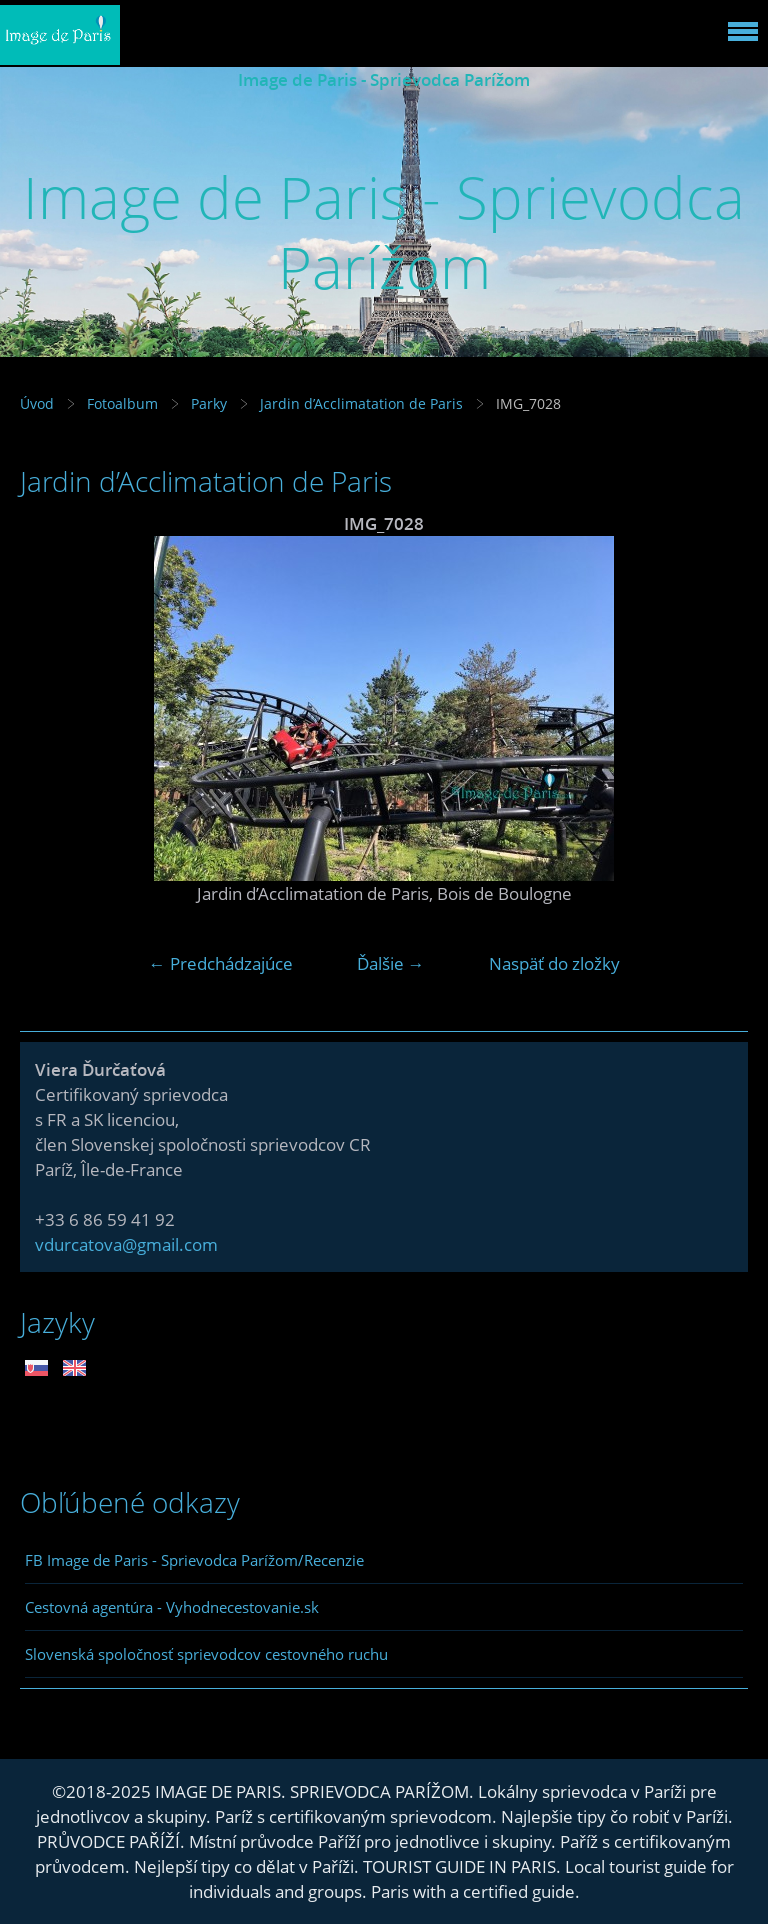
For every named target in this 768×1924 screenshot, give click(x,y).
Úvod (37, 403)
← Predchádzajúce (221, 963)
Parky (209, 403)
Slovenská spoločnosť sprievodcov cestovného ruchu (206, 1654)
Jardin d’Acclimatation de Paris (361, 403)
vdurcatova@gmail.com (126, 1244)
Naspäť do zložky (554, 963)
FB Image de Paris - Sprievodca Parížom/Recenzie (194, 1560)
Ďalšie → (391, 963)
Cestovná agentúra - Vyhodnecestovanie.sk (172, 1607)
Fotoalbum (122, 403)
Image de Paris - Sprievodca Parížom (384, 79)
